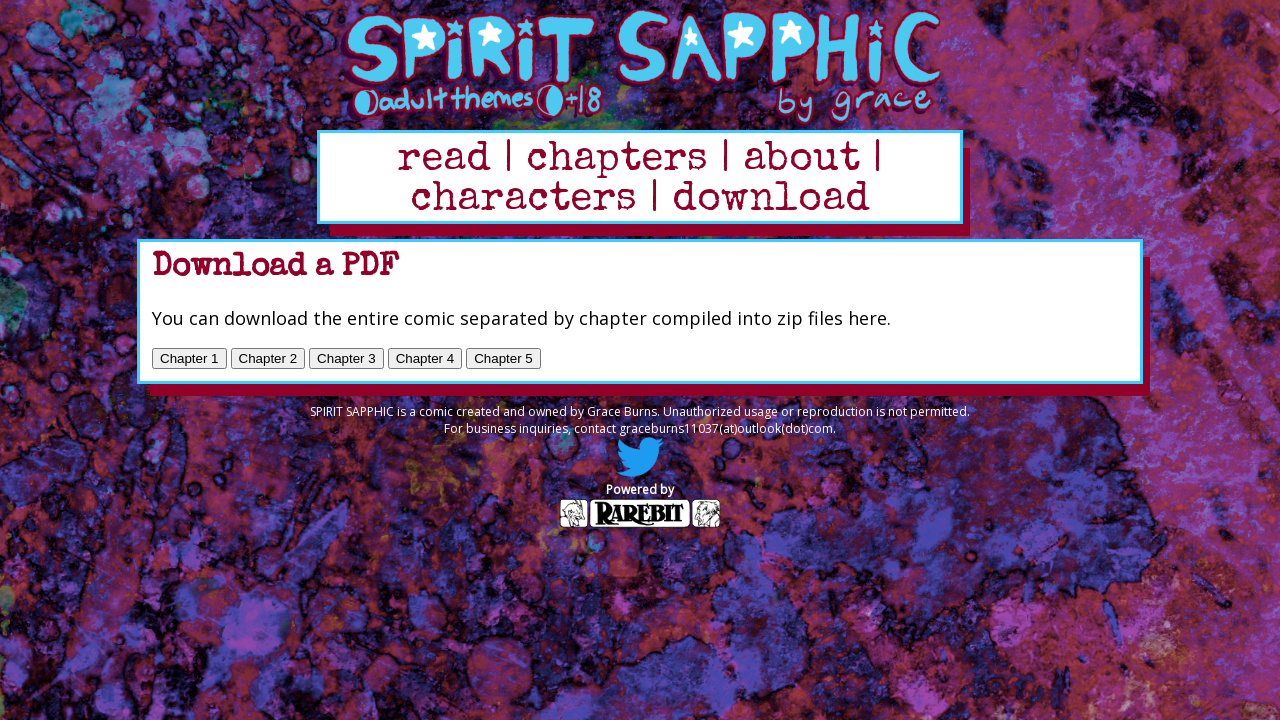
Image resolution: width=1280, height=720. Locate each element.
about (801, 161)
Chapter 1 (189, 358)
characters (523, 201)
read (444, 161)
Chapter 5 (503, 358)
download (771, 201)
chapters (617, 161)
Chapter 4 (425, 358)
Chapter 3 (346, 358)
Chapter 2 (268, 358)
